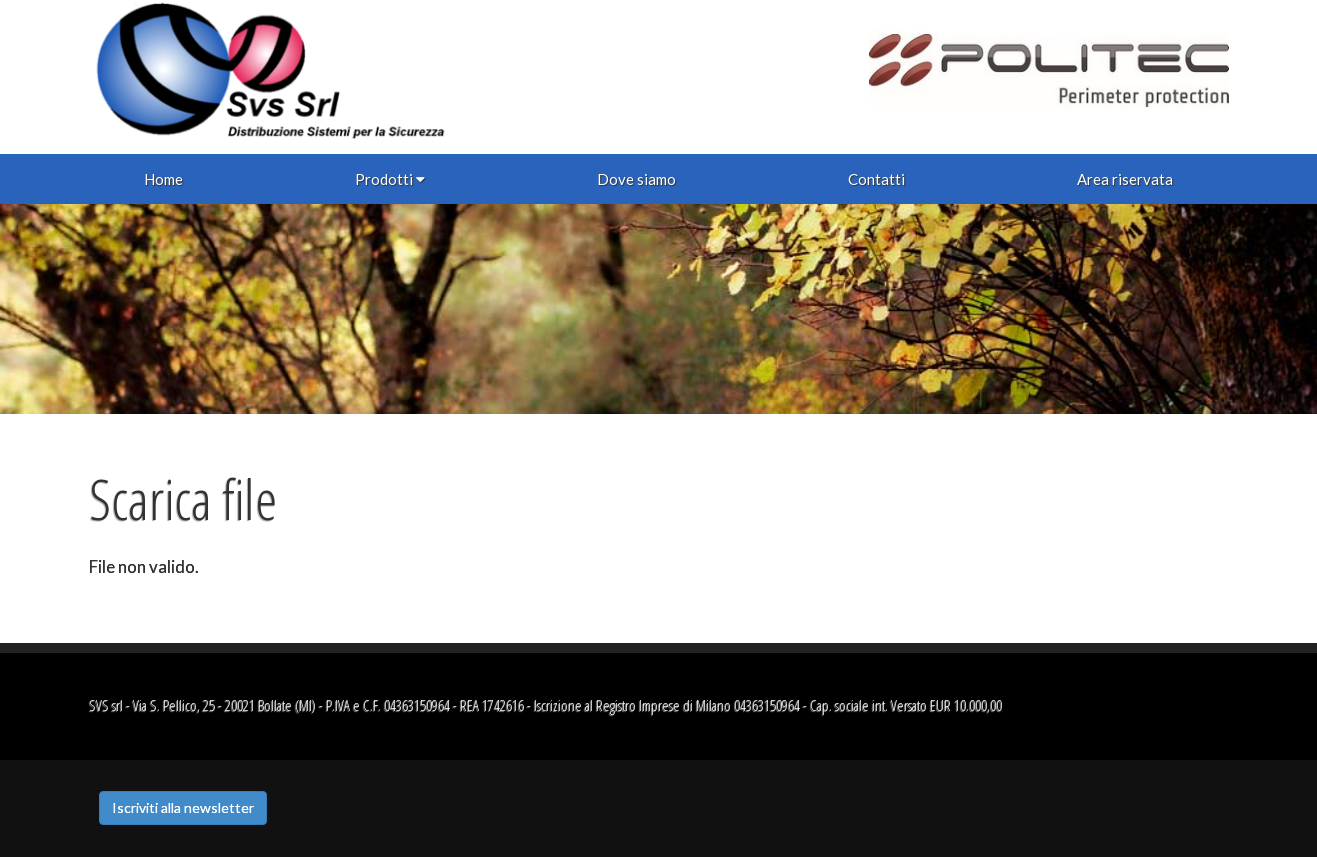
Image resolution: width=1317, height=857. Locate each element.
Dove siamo (636, 179)
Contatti (876, 179)
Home (163, 179)
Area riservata (1125, 179)
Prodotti (390, 179)
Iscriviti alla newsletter (183, 807)
